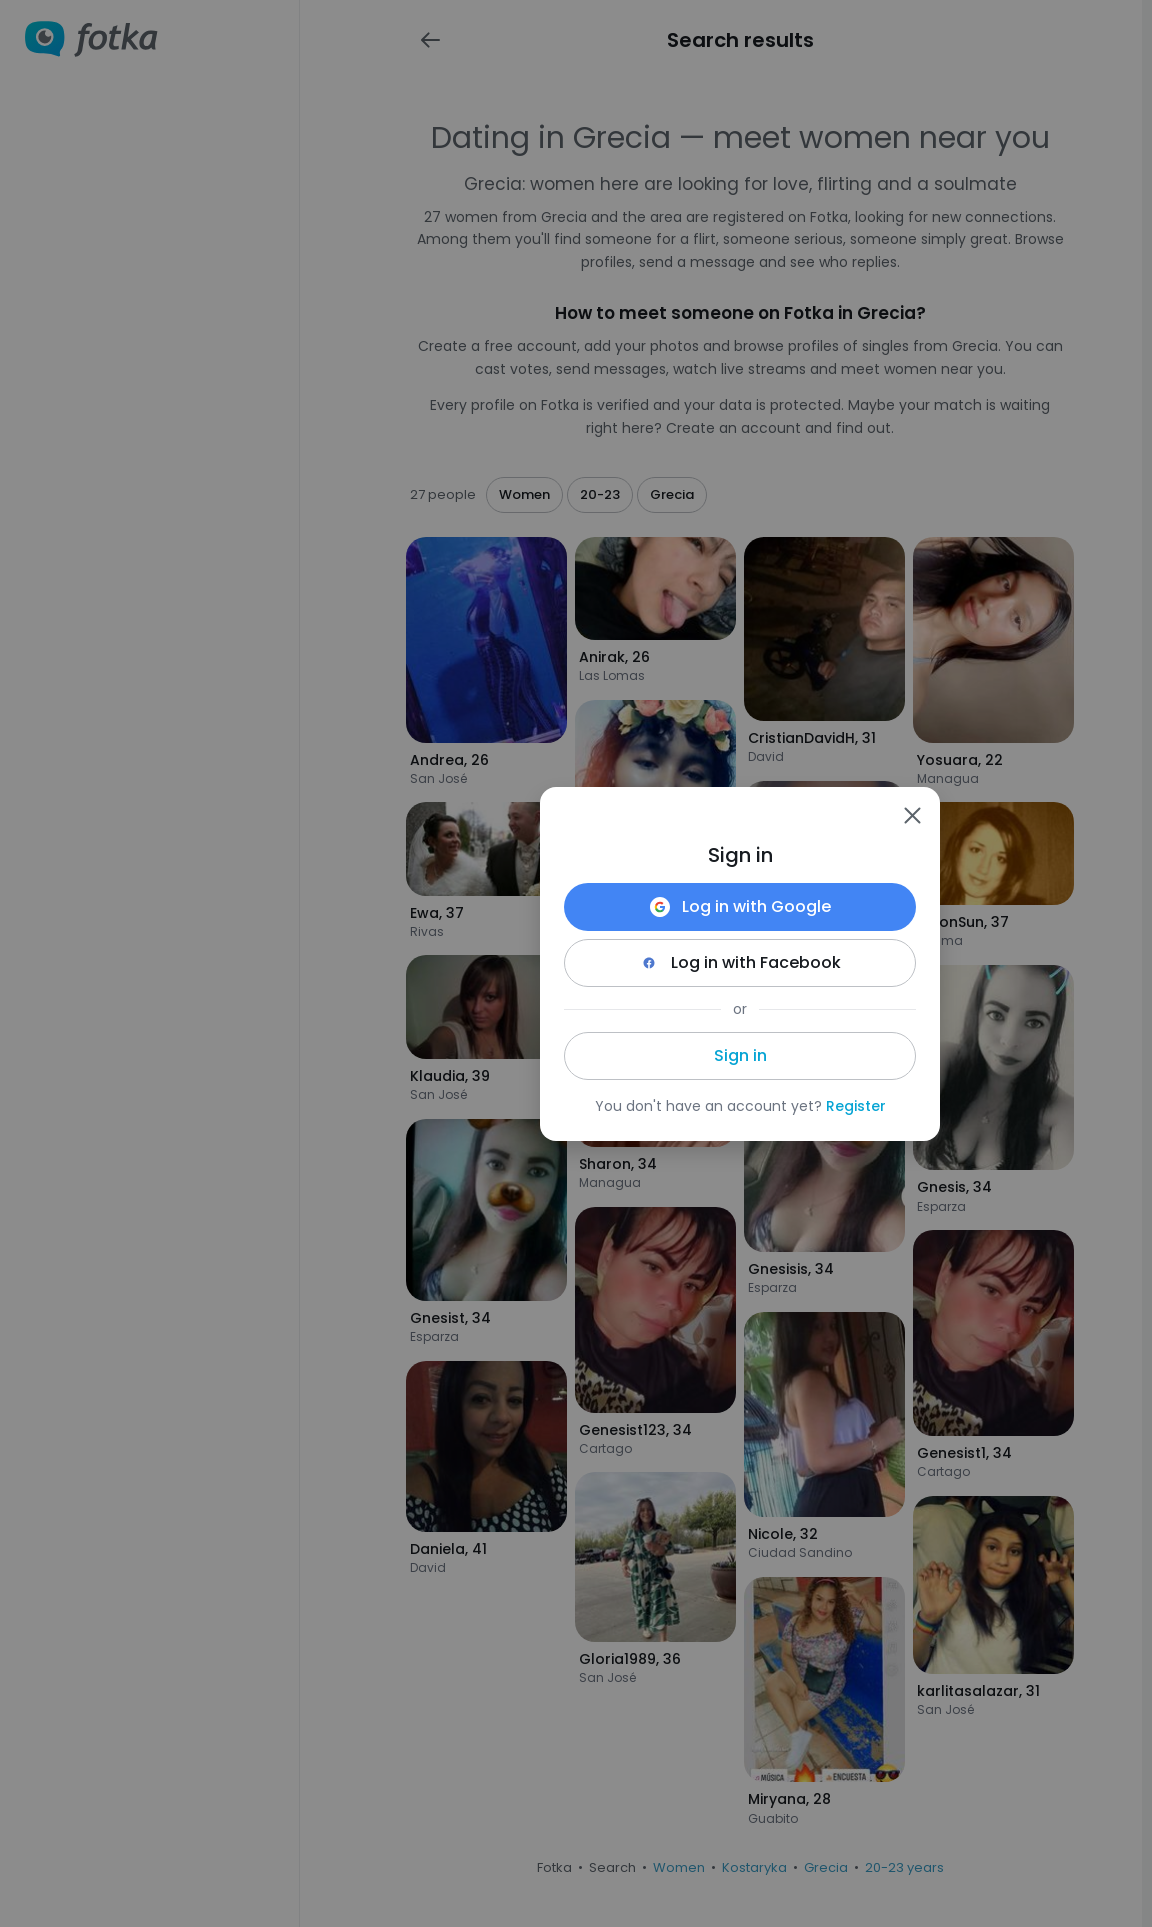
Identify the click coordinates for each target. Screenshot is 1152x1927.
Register (856, 1106)
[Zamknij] (912, 815)
